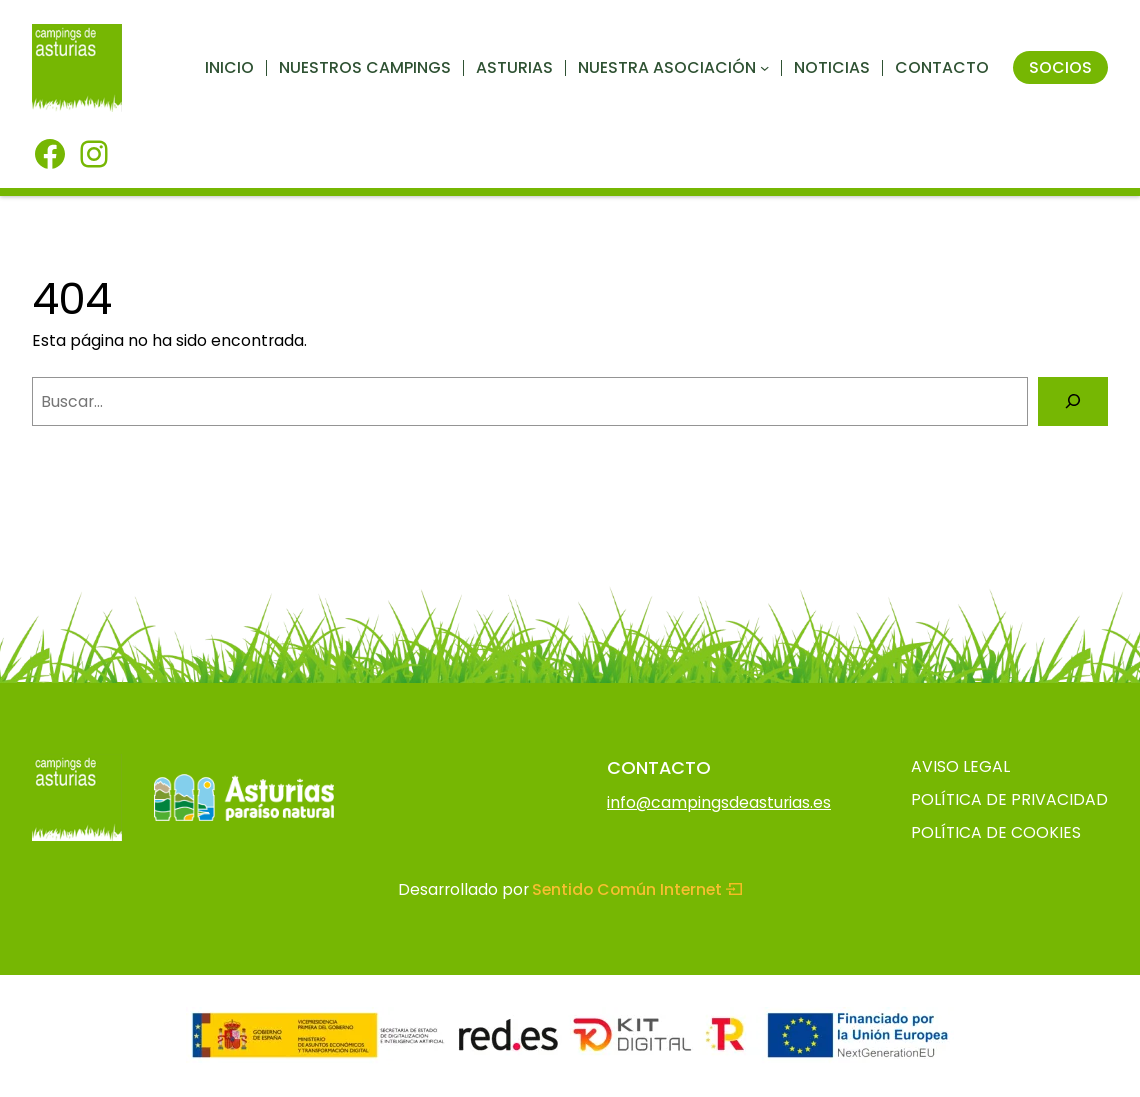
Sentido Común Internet (637, 889)
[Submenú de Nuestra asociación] (764, 67)
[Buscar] (1073, 401)
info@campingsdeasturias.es (719, 802)
